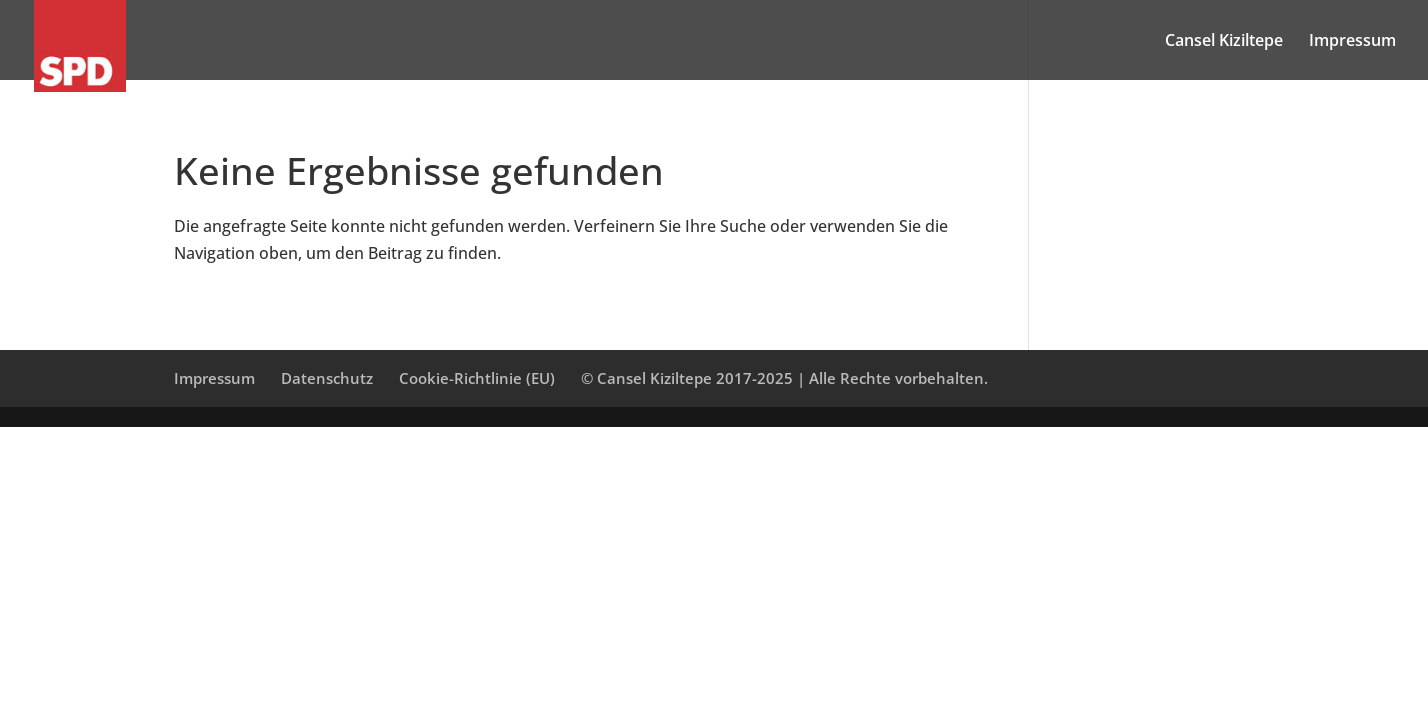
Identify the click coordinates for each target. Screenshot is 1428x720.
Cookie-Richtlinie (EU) (477, 378)
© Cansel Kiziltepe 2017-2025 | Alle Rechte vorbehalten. (784, 378)
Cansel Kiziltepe (1224, 42)
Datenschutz (327, 378)
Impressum (1352, 42)
